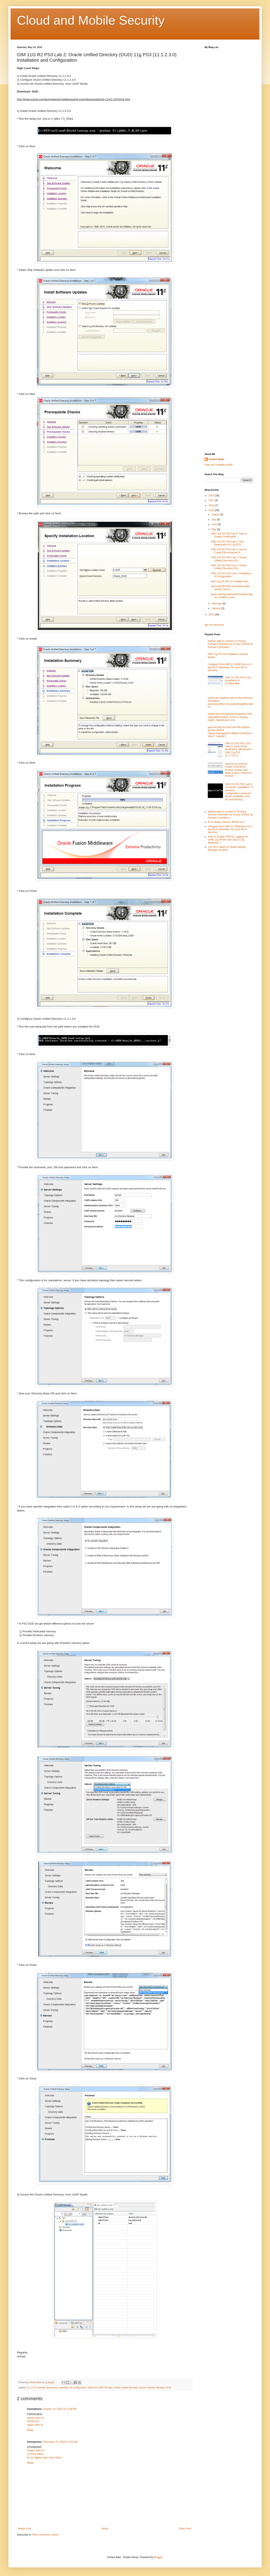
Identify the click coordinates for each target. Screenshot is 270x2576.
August (216, 514)
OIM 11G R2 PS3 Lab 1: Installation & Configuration (231, 575)
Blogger (158, 2557)
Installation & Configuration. (73, 2387)
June (215, 524)
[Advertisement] (229, 118)
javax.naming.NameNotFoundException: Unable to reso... (232, 596)
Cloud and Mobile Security (91, 20)
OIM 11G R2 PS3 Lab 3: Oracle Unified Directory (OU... (229, 559)
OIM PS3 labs (106, 2387)
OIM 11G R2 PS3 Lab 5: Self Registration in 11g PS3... (227, 543)
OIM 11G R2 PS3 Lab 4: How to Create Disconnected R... (229, 551)
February (217, 603)
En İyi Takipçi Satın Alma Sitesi (44, 2457)
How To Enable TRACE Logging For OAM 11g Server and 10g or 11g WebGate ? (228, 839)
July (214, 519)
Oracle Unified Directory (126, 2387)
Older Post (185, 2528)
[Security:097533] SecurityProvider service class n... (230, 588)
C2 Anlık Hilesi (35, 2454)
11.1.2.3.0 (32, 2387)
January (216, 608)
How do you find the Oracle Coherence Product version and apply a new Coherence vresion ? (238, 770)
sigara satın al (35, 2424)
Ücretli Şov (33, 2421)
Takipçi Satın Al (35, 2450)
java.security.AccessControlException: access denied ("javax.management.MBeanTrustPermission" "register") (230, 732)
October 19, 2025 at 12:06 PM (59, 2409)
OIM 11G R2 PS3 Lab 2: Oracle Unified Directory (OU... (229, 567)
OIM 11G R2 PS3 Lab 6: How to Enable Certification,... (229, 535)
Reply (30, 2430)
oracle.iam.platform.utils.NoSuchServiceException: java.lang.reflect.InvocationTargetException (230, 702)
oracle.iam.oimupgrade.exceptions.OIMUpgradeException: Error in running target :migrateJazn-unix (230, 716)
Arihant (41, 2387)
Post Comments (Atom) (45, 2534)
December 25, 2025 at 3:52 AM (60, 2441)
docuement (51, 2387)
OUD (168, 2387)
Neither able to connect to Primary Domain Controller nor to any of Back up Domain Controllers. (230, 644)
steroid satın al (35, 2417)
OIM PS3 (92, 2387)
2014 (212, 614)
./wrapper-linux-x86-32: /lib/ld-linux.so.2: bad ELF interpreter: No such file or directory (230, 667)
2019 (212, 495)
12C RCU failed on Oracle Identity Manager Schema (227, 848)
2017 (212, 500)
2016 (212, 505)
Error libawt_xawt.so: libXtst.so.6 (226, 821)
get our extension (214, 624)
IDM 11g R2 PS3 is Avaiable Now (229, 581)
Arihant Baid (216, 459)
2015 (212, 510)
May (214, 529)
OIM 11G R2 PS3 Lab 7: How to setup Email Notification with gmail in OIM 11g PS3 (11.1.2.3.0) (238, 749)
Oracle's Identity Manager (152, 2387)
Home (105, 2528)
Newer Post (24, 2528)
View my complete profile (219, 464)
